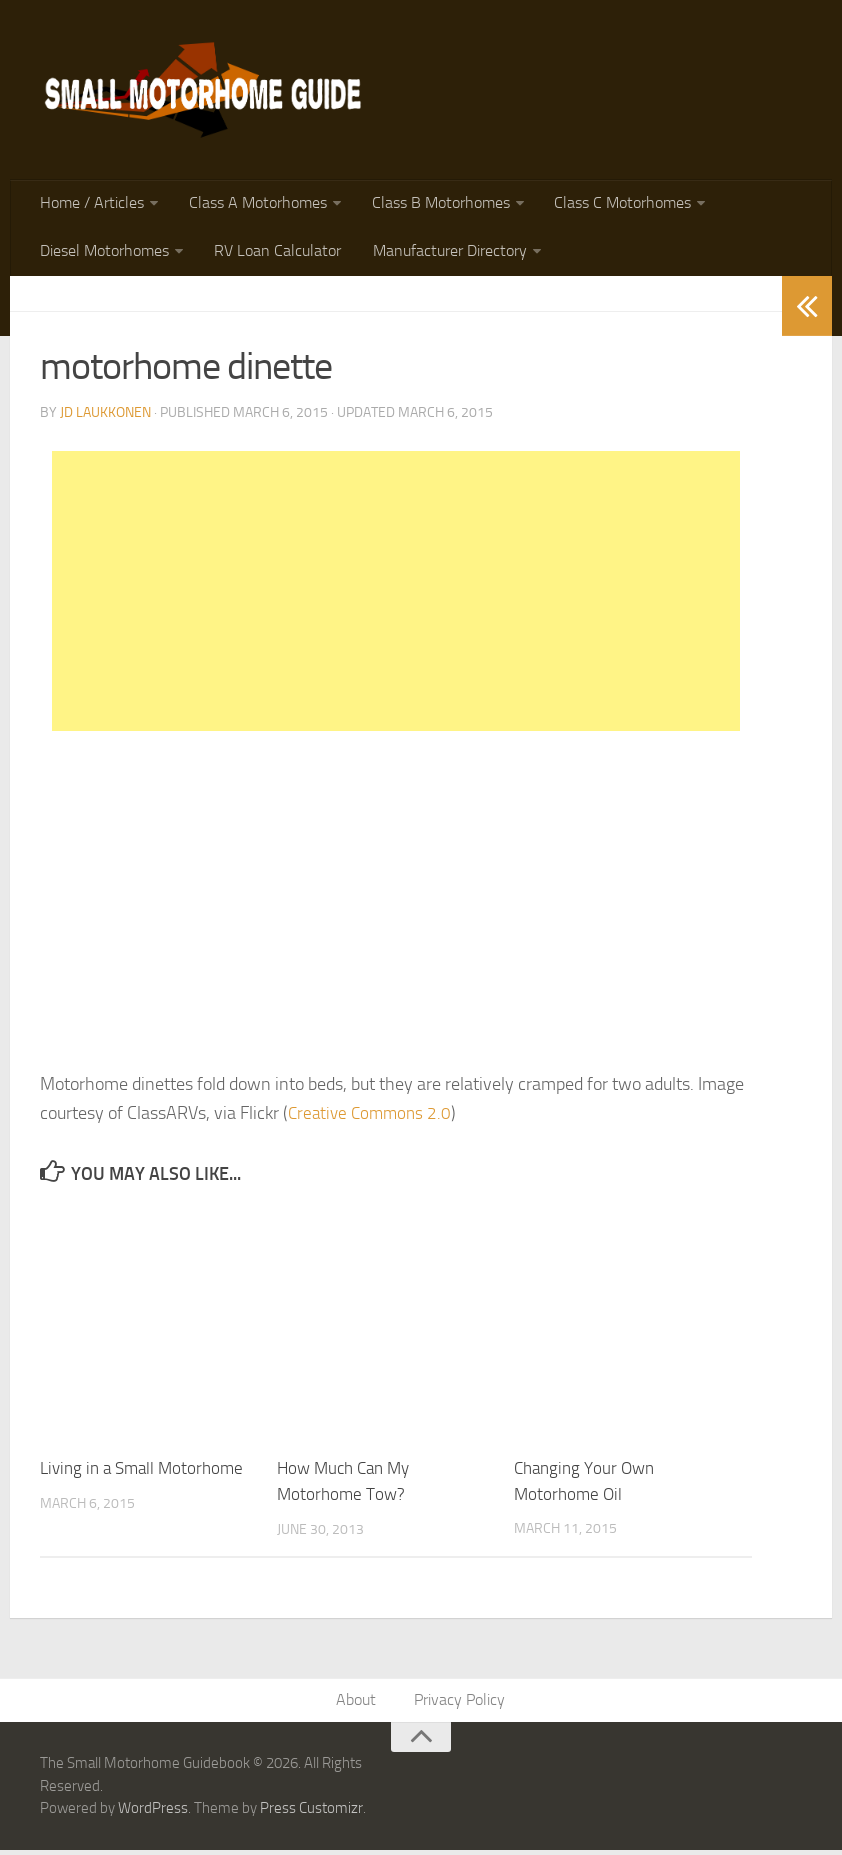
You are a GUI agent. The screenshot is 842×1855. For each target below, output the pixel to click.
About (358, 1704)
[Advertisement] (396, 595)
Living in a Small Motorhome (141, 1473)
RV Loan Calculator (273, 254)
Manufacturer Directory (442, 254)
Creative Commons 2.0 (373, 1117)
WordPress (153, 1813)
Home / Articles (91, 204)
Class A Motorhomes (254, 204)
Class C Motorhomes (613, 204)
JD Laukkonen (105, 416)
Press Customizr (311, 1813)
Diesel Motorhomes (103, 254)
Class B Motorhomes (434, 204)
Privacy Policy (459, 1704)
